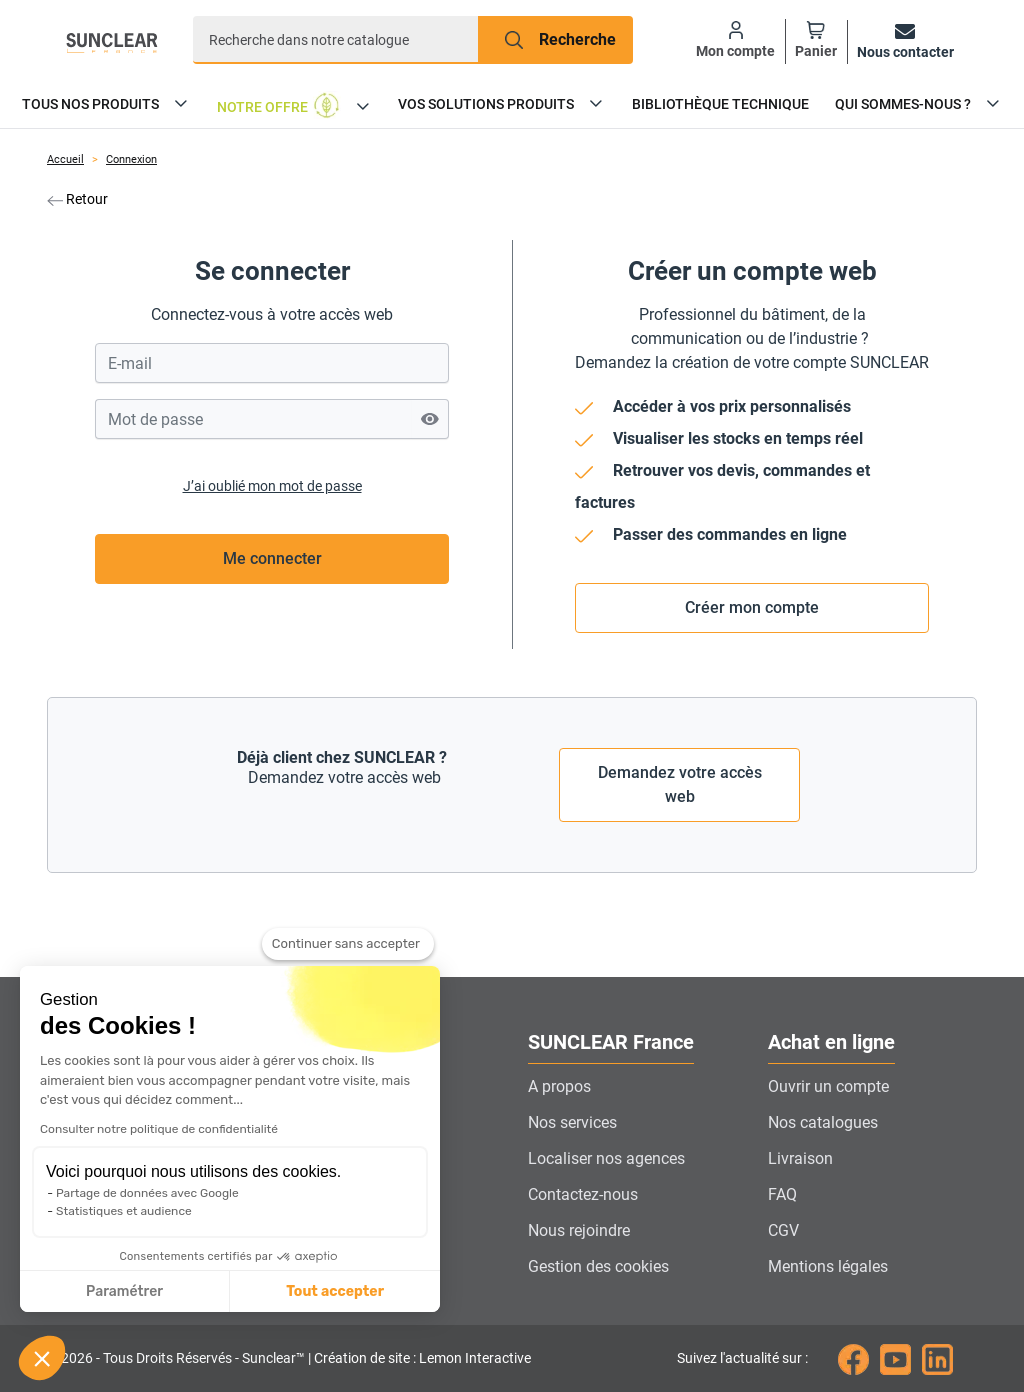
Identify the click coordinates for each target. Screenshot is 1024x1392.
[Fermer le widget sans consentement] (348, 948)
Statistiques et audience (124, 1211)
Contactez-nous (583, 1194)
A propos (559, 1086)
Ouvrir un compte (828, 1086)
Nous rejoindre (579, 1230)
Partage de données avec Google (147, 1193)
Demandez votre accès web (680, 784)
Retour (77, 199)
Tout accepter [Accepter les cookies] (335, 1291)
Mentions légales (828, 1266)
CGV (783, 1230)
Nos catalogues (823, 1122)
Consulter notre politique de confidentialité (159, 1129)
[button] (42, 1358)
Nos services (572, 1122)
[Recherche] (336, 40)
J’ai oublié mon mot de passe (272, 486)
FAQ (782, 1194)
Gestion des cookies (598, 1266)
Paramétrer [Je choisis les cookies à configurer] (124, 1291)
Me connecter (272, 558)
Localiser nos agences (606, 1158)
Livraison (800, 1158)
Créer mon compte (752, 607)
